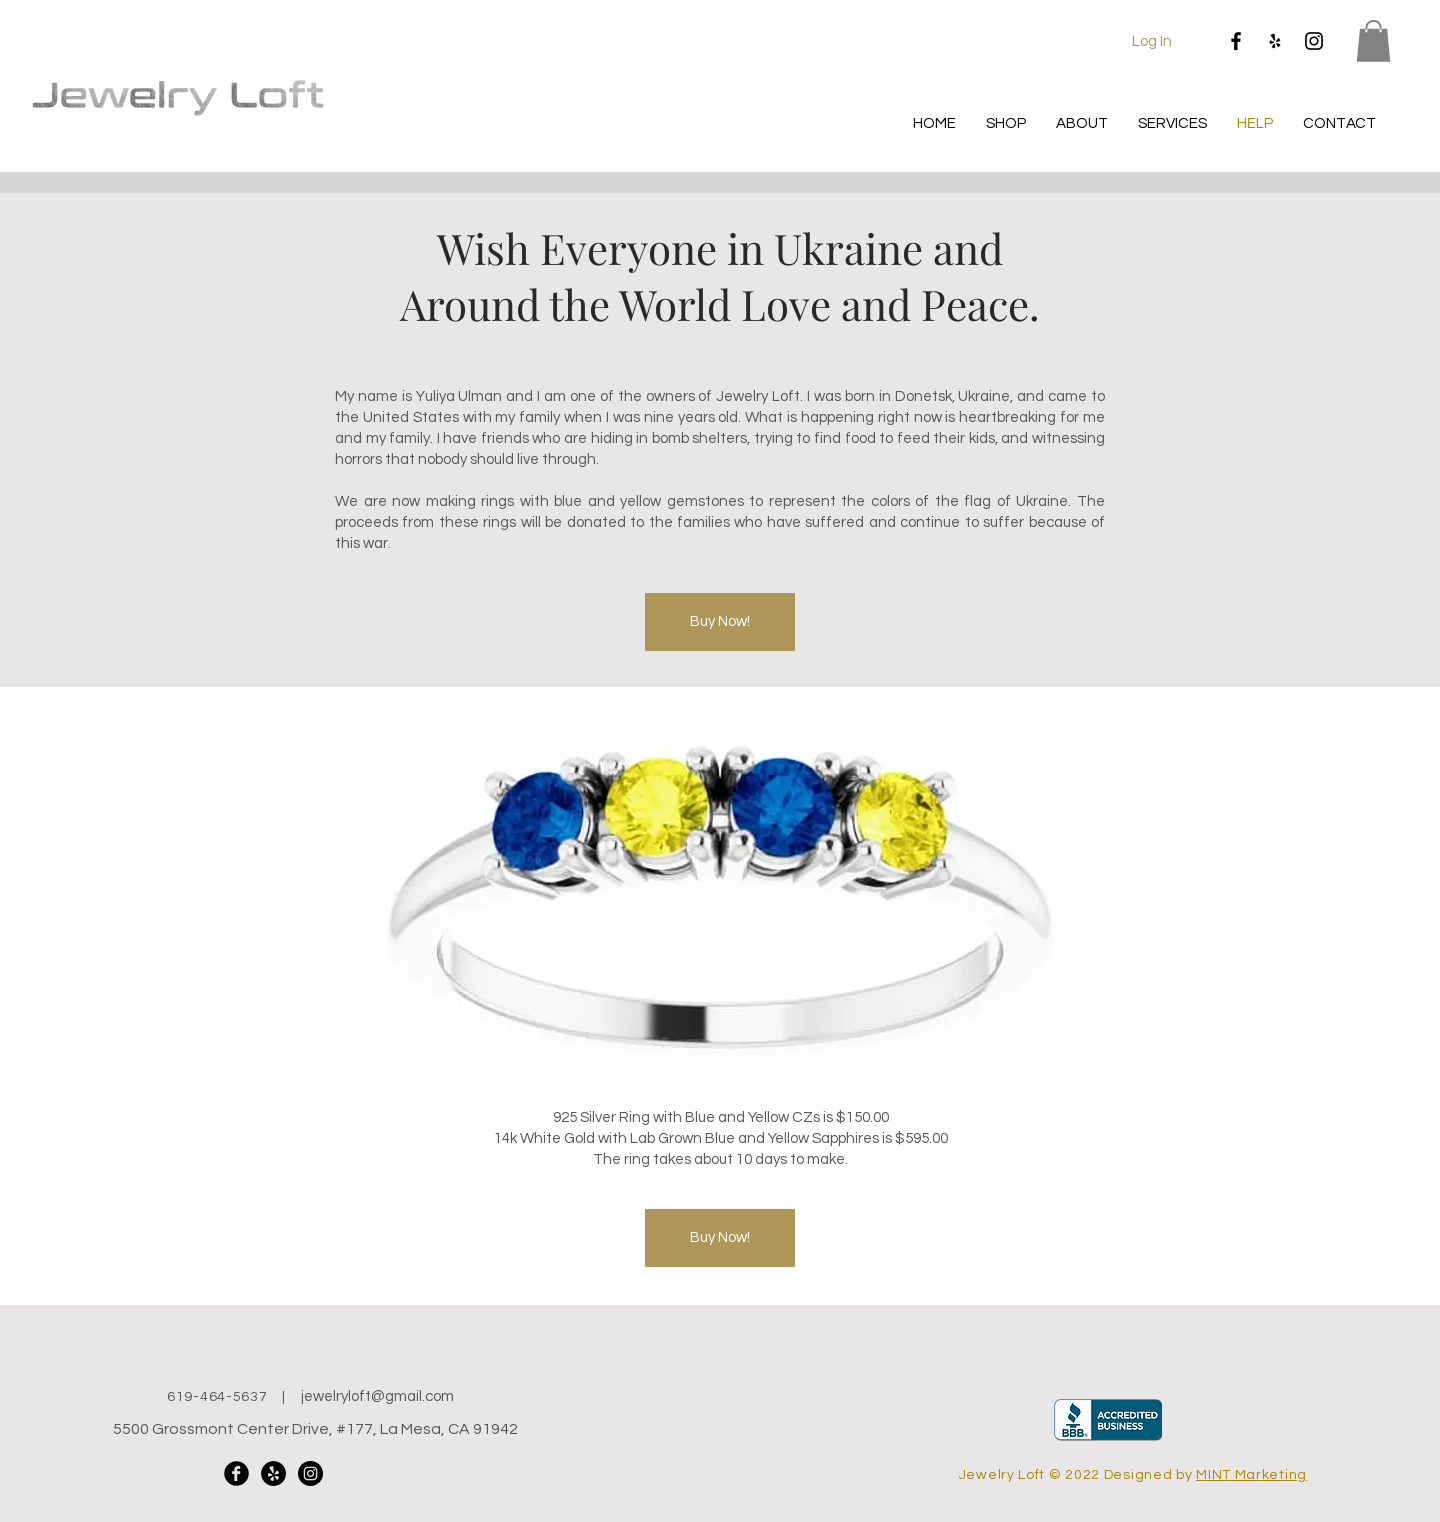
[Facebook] (1236, 41)
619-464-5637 (217, 1397)
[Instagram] (1314, 41)
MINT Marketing (1251, 1475)
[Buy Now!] (720, 622)
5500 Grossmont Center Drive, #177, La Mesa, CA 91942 (315, 1429)
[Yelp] (1275, 41)
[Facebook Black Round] (236, 1473)
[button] (1373, 41)
